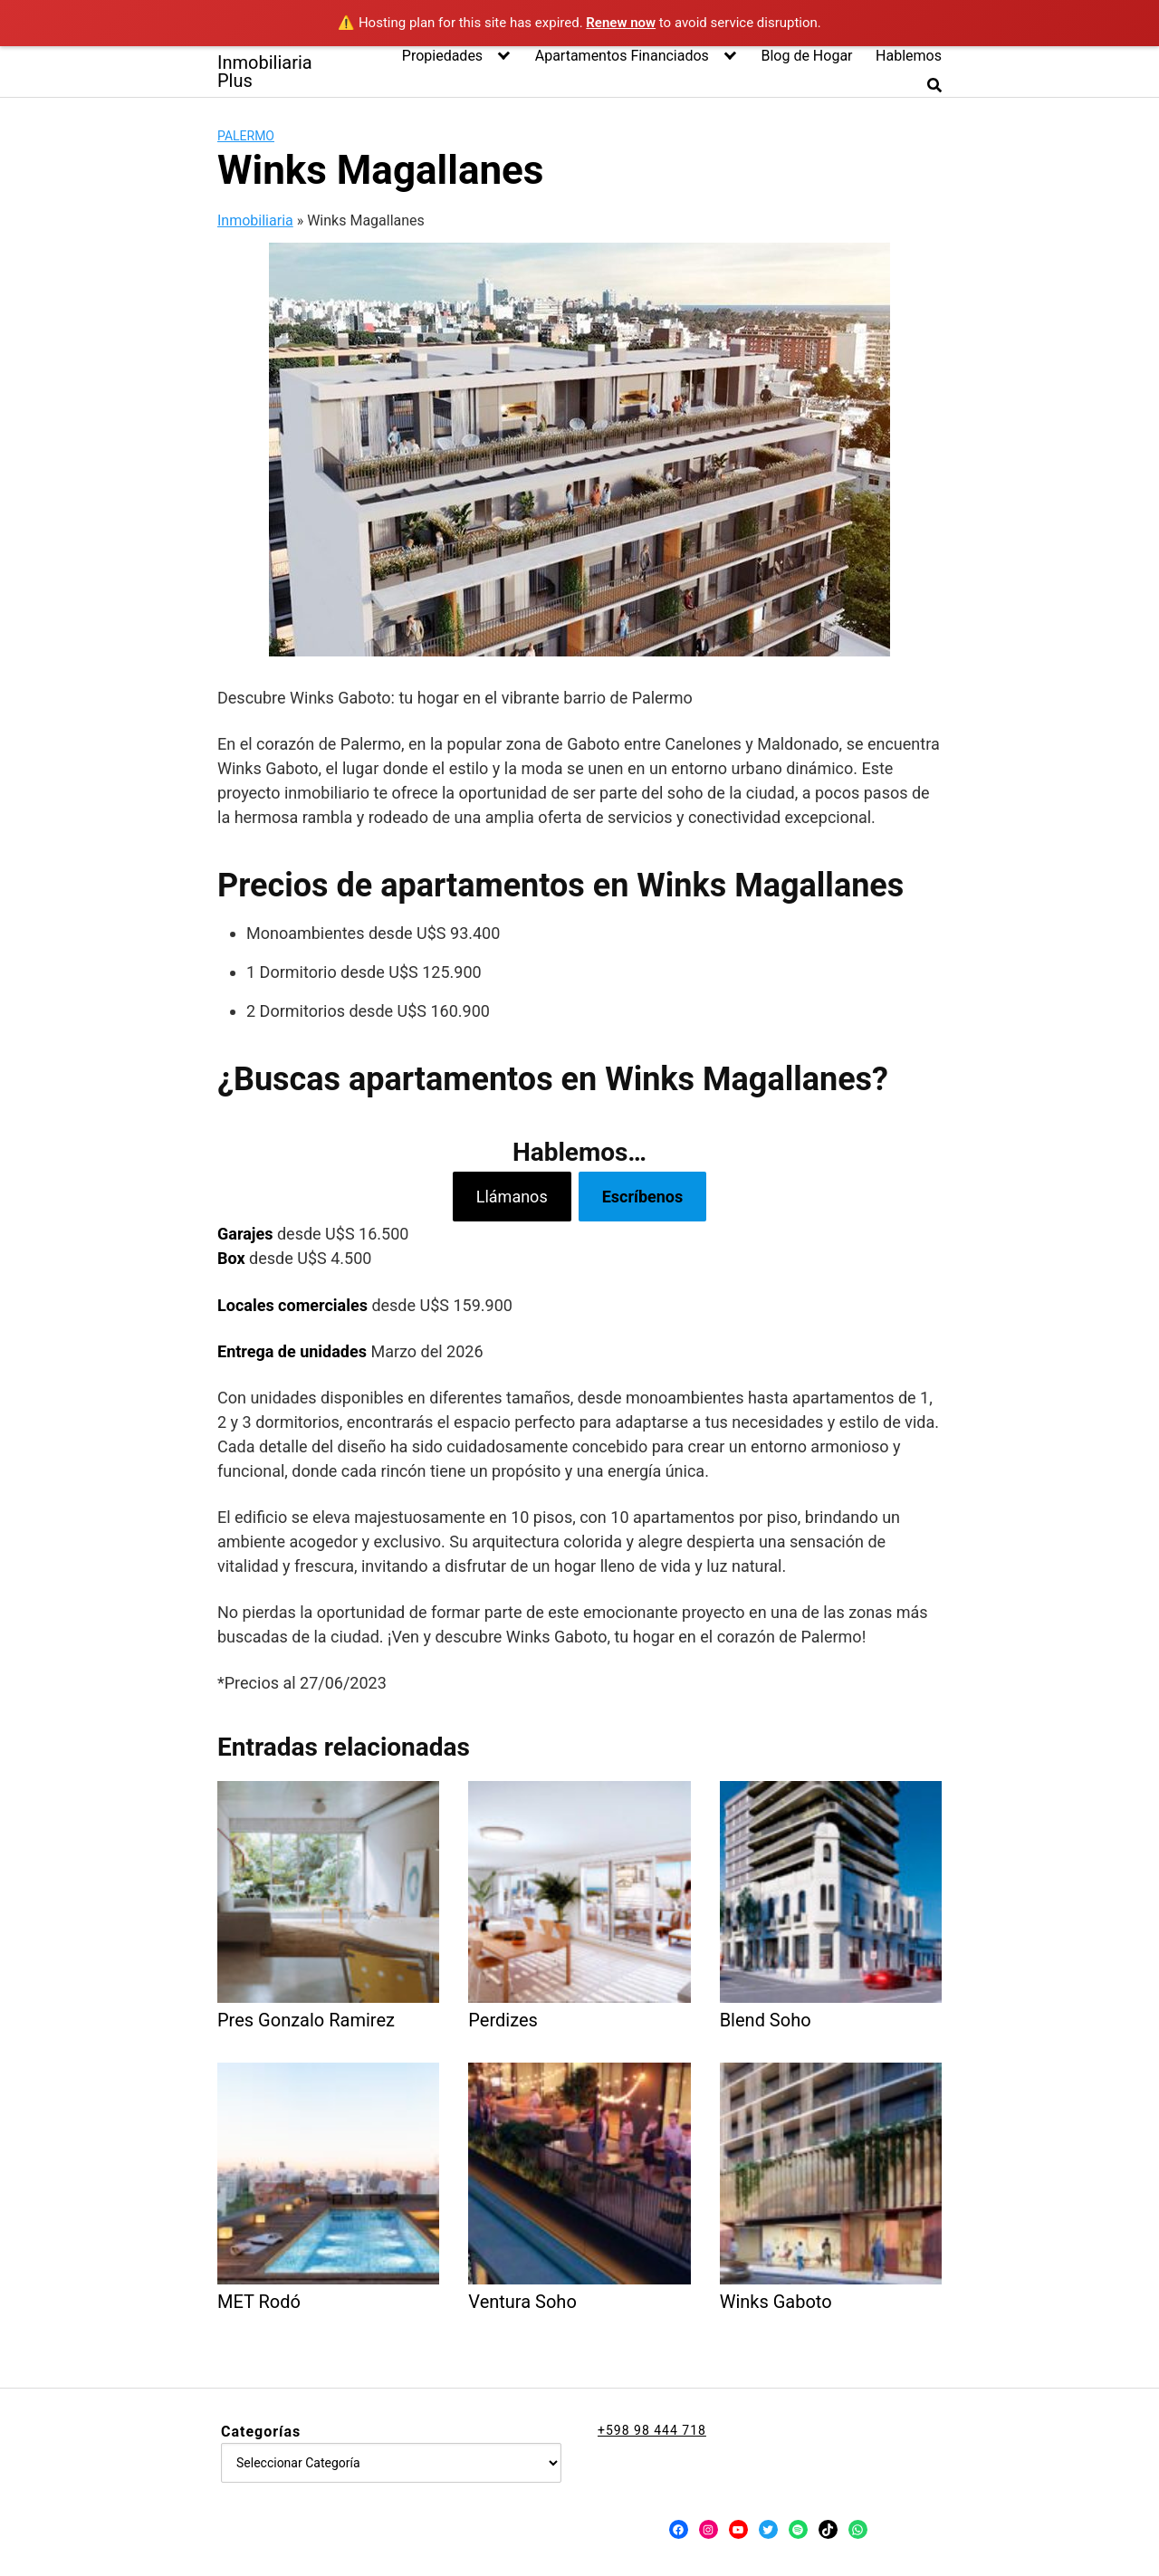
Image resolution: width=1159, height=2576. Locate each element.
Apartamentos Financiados (622, 55)
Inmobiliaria (255, 220)
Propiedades (442, 55)
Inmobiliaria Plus (264, 71)
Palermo (245, 136)
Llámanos (512, 1196)
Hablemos (909, 55)
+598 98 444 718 (652, 2430)
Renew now (621, 22)
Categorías (261, 2431)
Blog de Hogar (806, 55)
